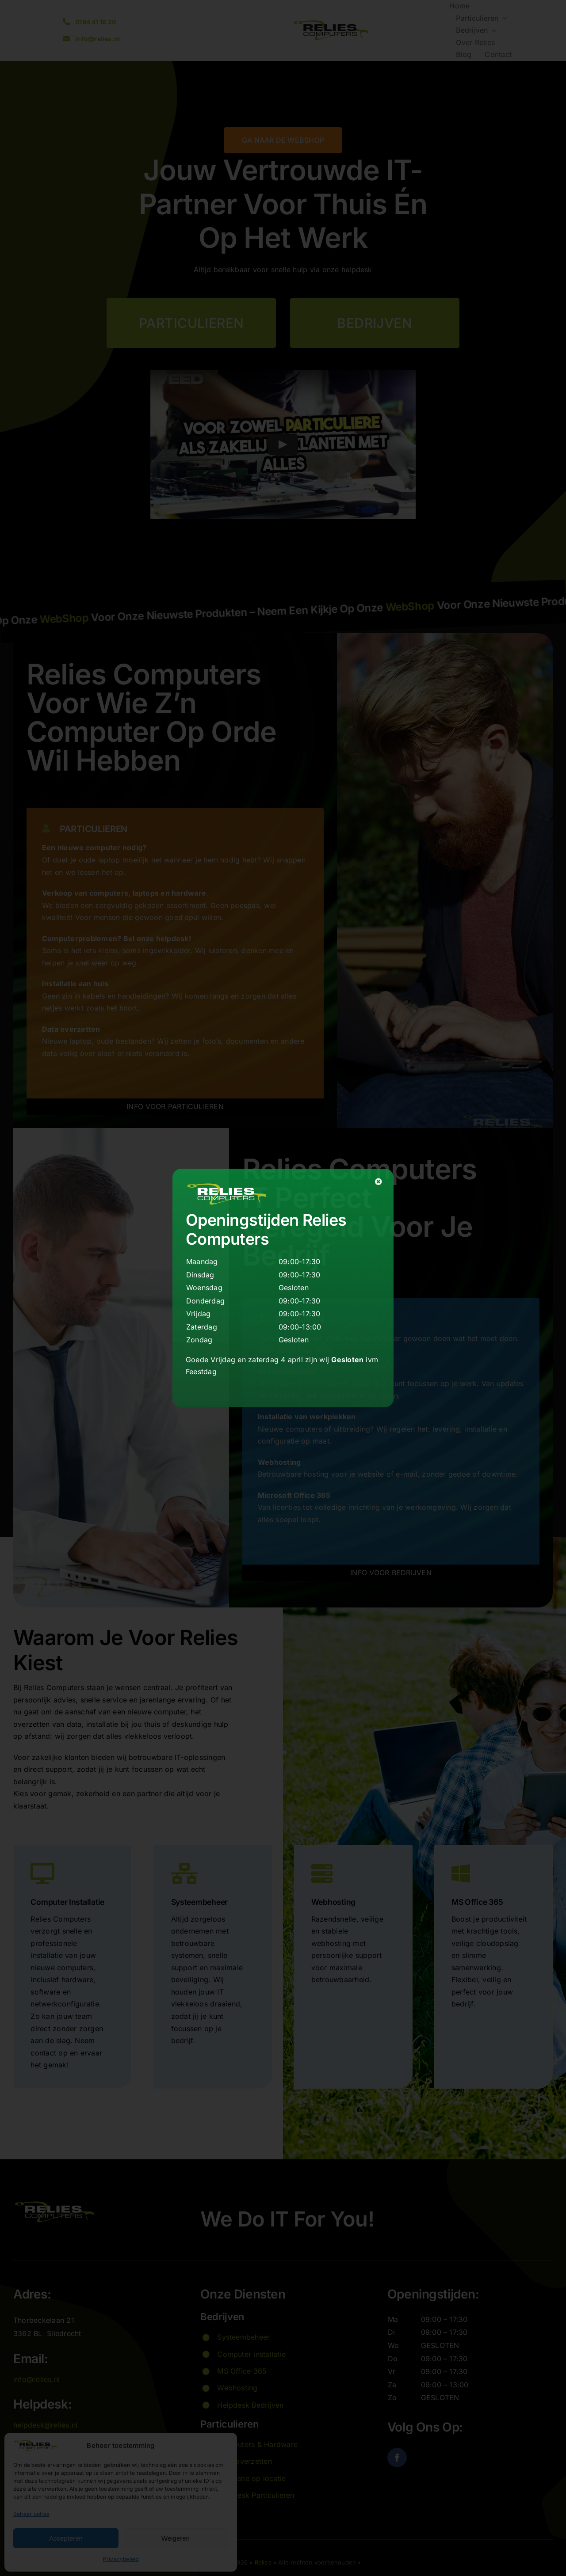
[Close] (378, 1181)
